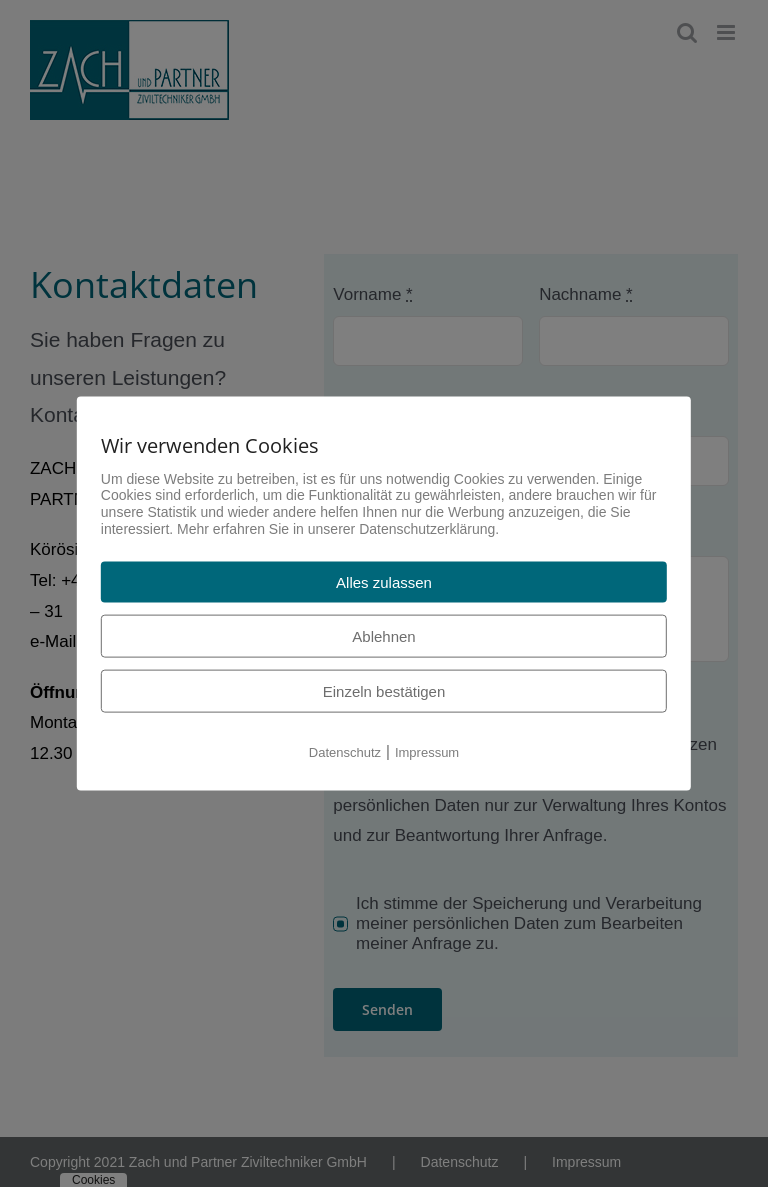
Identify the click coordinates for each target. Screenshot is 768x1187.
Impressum (427, 751)
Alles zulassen (384, 581)
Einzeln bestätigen (384, 690)
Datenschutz (345, 751)
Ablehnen (383, 635)
